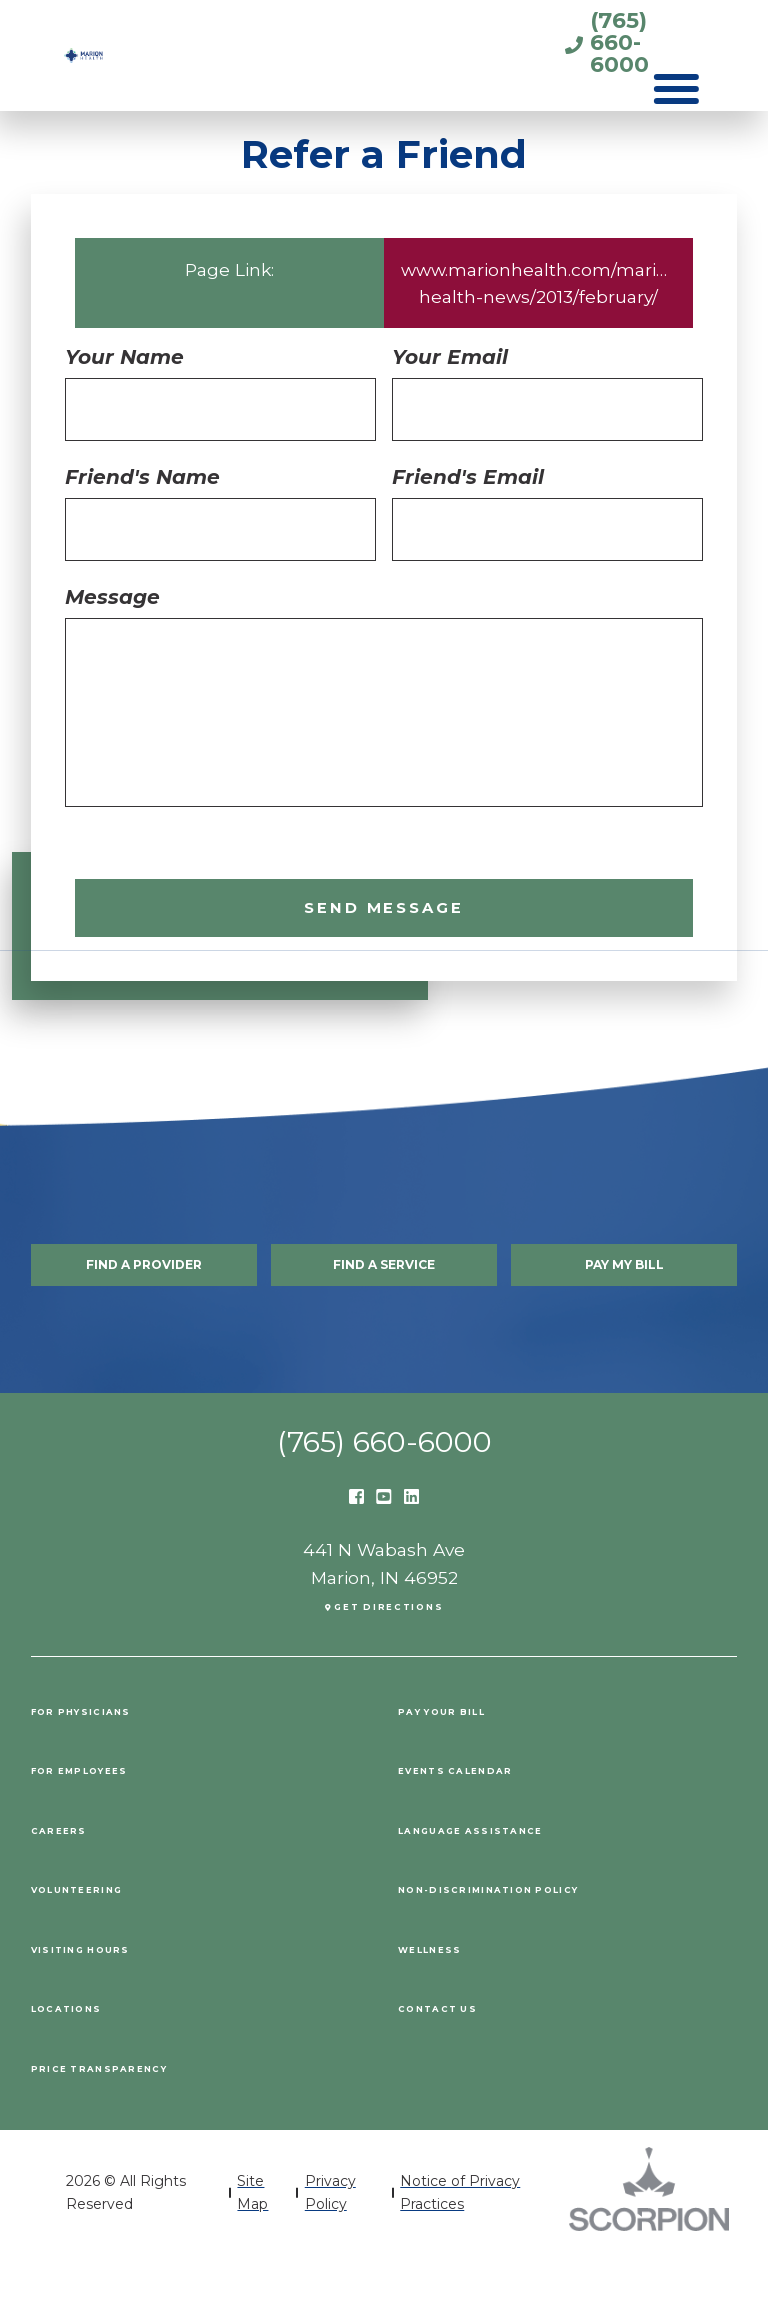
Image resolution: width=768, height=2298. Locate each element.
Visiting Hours (114, 1988)
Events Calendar (495, 1810)
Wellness (452, 1988)
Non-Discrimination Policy (551, 1929)
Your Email (450, 357)
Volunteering (110, 1929)
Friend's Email (468, 477)
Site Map (252, 2234)
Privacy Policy (330, 2234)
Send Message (384, 913)
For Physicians (115, 1750)
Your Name (124, 357)
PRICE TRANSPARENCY (143, 2107)
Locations (90, 2048)
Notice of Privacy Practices (460, 2234)
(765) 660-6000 (544, 41)
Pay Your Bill (474, 1750)
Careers (76, 1869)
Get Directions (392, 1644)
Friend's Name (142, 477)
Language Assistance (519, 1869)
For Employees (115, 1810)
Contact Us (463, 2048)
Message (112, 597)
